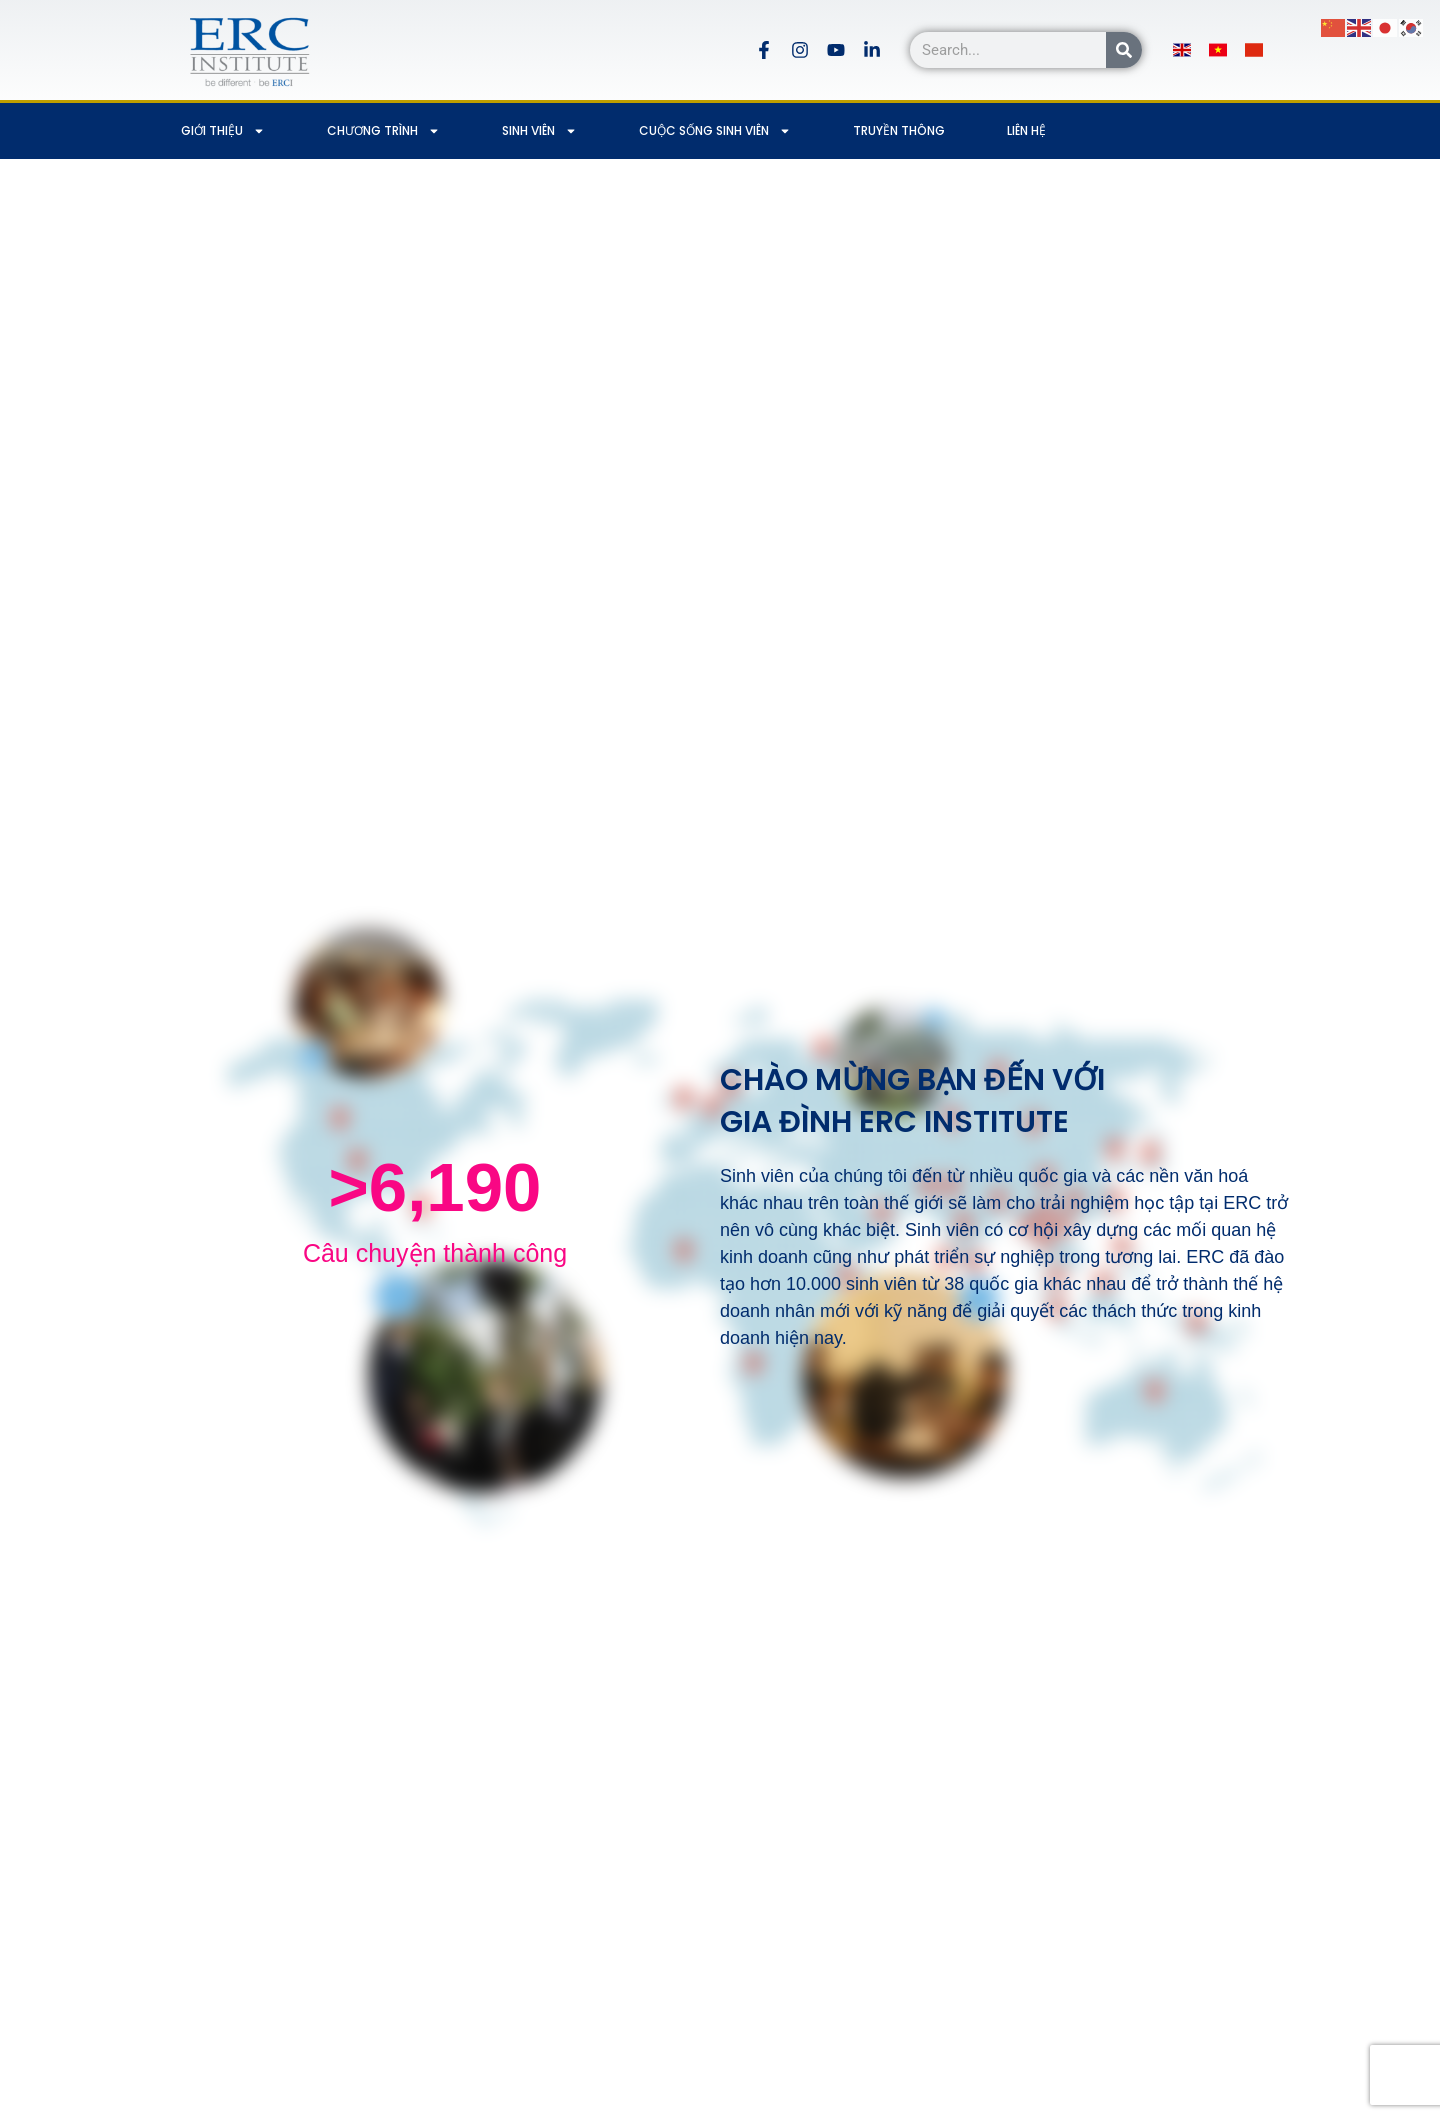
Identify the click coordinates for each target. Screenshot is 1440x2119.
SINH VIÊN (539, 131)
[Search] (1124, 50)
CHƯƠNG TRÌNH (383, 131)
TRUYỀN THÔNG (899, 130)
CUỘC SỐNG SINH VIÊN (715, 131)
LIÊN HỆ (1026, 130)
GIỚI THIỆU (223, 131)
